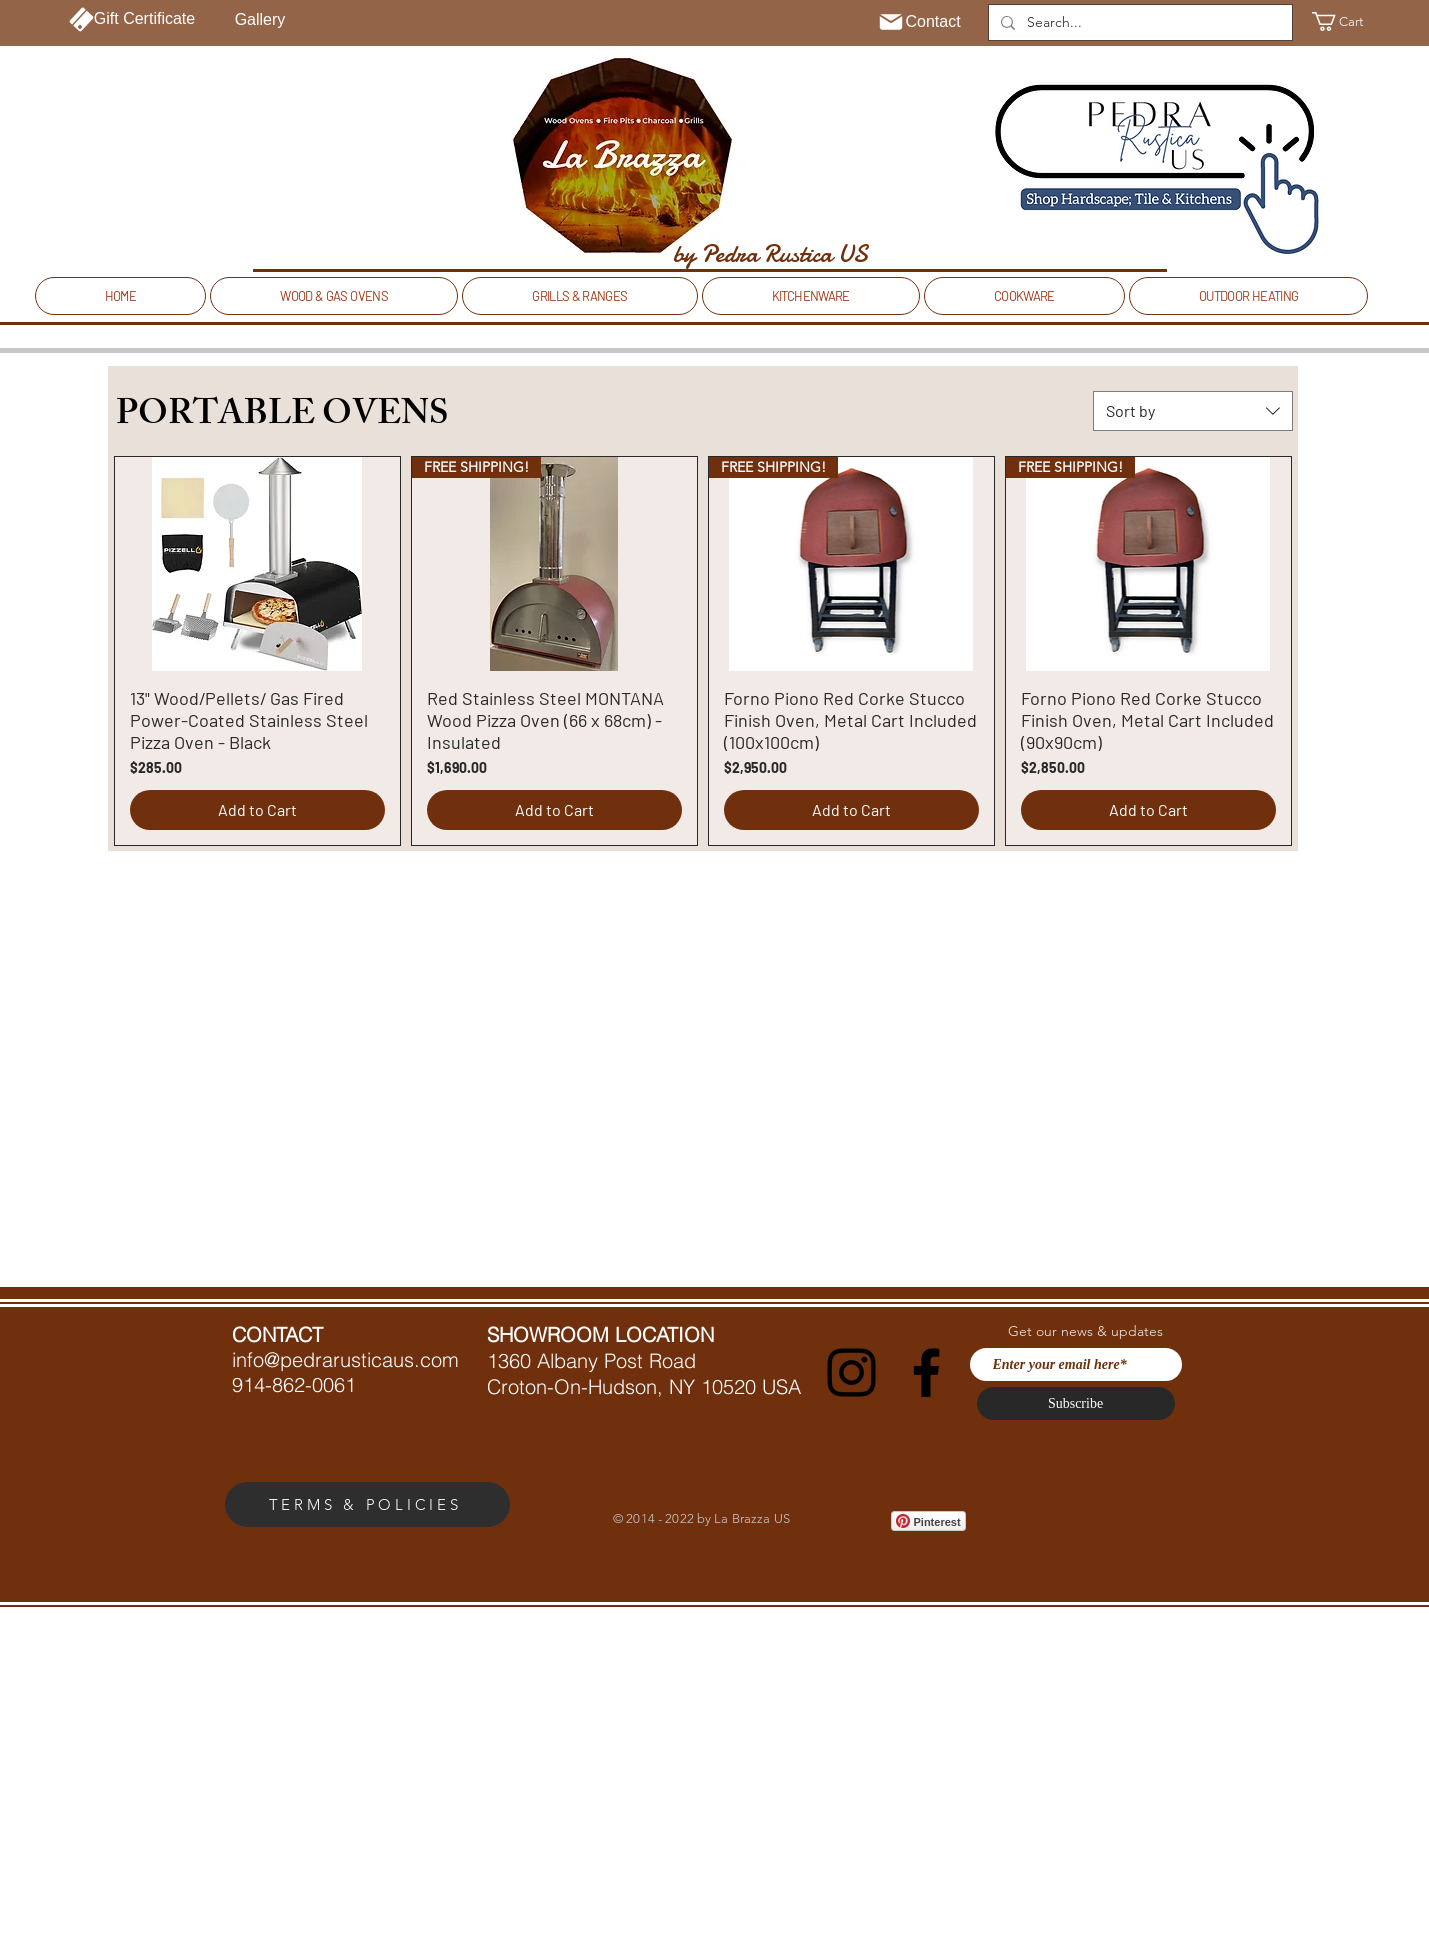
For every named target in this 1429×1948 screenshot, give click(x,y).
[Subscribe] (1076, 1403)
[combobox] (1193, 411)
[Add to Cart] (257, 810)
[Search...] (1138, 23)
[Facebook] (926, 1372)
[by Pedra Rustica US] (770, 254)
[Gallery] (260, 20)
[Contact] (919, 22)
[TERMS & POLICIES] (367, 1504)
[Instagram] (851, 1372)
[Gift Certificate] (132, 19)
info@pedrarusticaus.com (345, 1359)
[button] (1349, 21)
